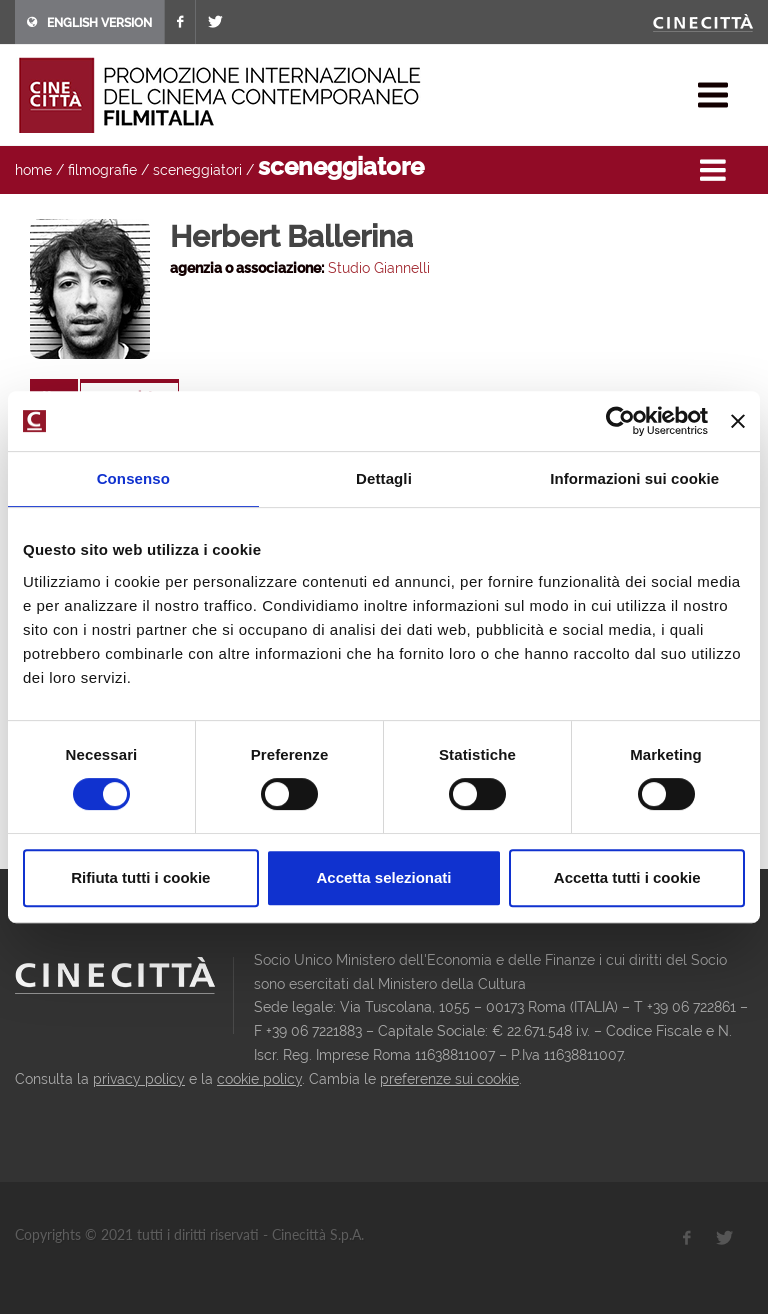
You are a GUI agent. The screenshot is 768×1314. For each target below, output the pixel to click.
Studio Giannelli (379, 268)
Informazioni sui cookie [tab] (634, 478)
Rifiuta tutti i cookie (140, 877)
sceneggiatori (197, 170)
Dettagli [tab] (384, 478)
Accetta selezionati (383, 877)
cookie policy (259, 1079)
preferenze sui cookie (449, 1079)
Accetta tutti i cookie (627, 877)
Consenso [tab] (133, 478)
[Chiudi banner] (738, 421)
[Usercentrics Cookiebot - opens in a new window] (620, 421)
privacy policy (139, 1079)
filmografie (102, 170)
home (33, 170)
